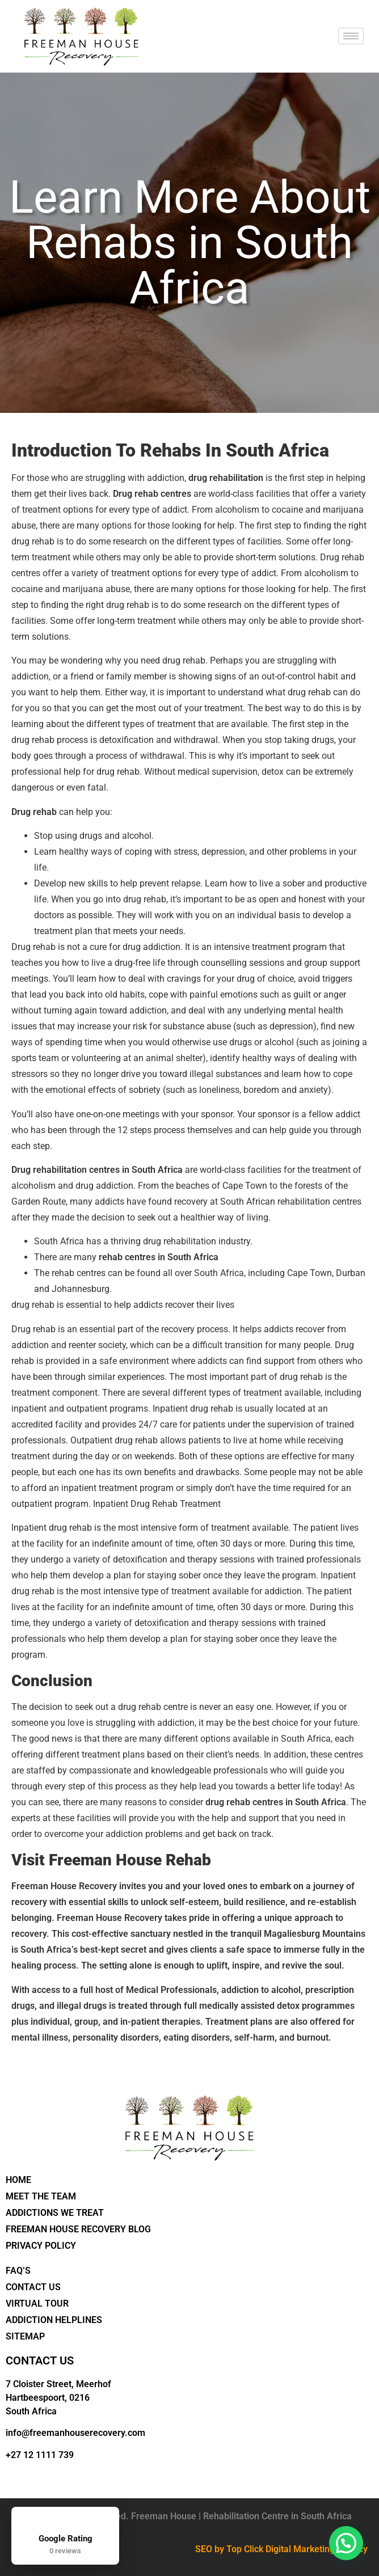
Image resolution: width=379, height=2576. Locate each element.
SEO (203, 2549)
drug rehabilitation (225, 477)
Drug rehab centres (152, 493)
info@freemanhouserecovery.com (75, 2432)
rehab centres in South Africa (158, 1257)
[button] (346, 2543)
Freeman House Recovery (64, 1886)
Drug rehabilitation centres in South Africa (97, 1169)
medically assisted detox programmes (277, 2005)
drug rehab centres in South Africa (275, 1802)
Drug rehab (34, 811)
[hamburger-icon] (351, 36)
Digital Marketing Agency (317, 2549)
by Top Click (238, 2549)
